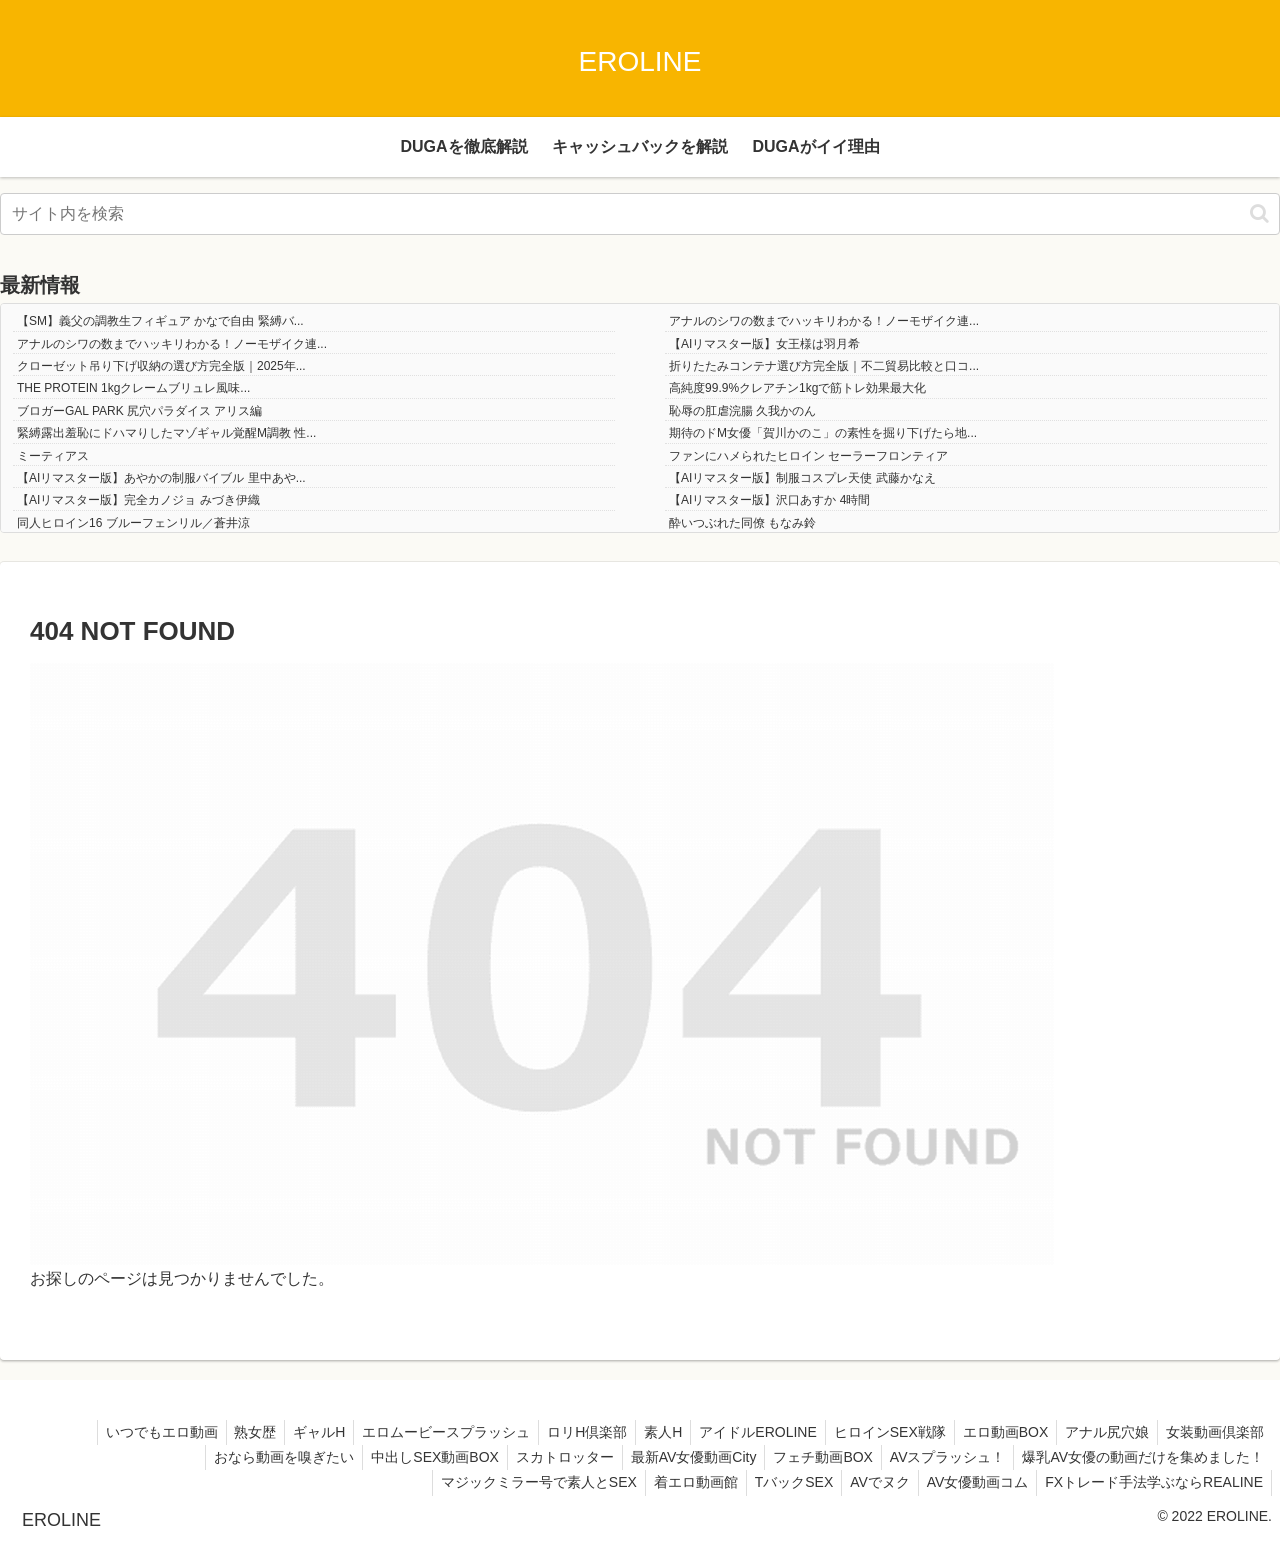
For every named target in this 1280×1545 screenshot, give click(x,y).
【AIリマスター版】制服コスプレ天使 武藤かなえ (802, 478)
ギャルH (285, 1432)
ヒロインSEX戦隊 (875, 1432)
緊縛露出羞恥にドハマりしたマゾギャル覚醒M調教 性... (166, 433)
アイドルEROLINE (739, 1432)
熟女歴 (217, 1432)
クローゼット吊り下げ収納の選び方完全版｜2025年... (161, 366)
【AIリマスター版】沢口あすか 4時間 (769, 500)
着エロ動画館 (677, 1482)
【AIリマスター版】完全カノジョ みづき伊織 (138, 500)
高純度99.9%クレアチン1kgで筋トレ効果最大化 (797, 388)
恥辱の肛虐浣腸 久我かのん (742, 411)
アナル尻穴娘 (1101, 1432)
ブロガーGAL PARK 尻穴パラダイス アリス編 (139, 411)
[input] (640, 214)
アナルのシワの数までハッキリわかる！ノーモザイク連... (824, 321)
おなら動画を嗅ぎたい (258, 1457)
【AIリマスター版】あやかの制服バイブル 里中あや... (161, 478)
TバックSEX (779, 1482)
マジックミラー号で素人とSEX (516, 1482)
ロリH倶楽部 (561, 1432)
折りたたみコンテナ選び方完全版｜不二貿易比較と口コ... (824, 366)
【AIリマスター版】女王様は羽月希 (764, 344)
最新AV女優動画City (679, 1457)
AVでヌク (870, 1482)
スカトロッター (546, 1457)
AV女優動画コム (972, 1482)
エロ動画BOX (995, 1432)
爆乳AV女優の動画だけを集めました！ (1141, 1457)
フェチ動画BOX (813, 1457)
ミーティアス (53, 456)
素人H (641, 1432)
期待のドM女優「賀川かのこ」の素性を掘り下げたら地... (823, 433)
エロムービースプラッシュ (416, 1432)
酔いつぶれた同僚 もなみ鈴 (742, 523)
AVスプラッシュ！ (942, 1457)
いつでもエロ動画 (119, 1432)
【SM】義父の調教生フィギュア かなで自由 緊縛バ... (160, 321)
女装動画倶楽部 (1213, 1432)
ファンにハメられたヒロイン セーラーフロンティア (808, 456)
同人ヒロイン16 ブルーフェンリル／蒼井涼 (133, 523)
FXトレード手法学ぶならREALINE (1152, 1482)
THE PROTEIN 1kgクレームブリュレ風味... (133, 388)
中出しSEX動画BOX (413, 1457)
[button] (1259, 213)
